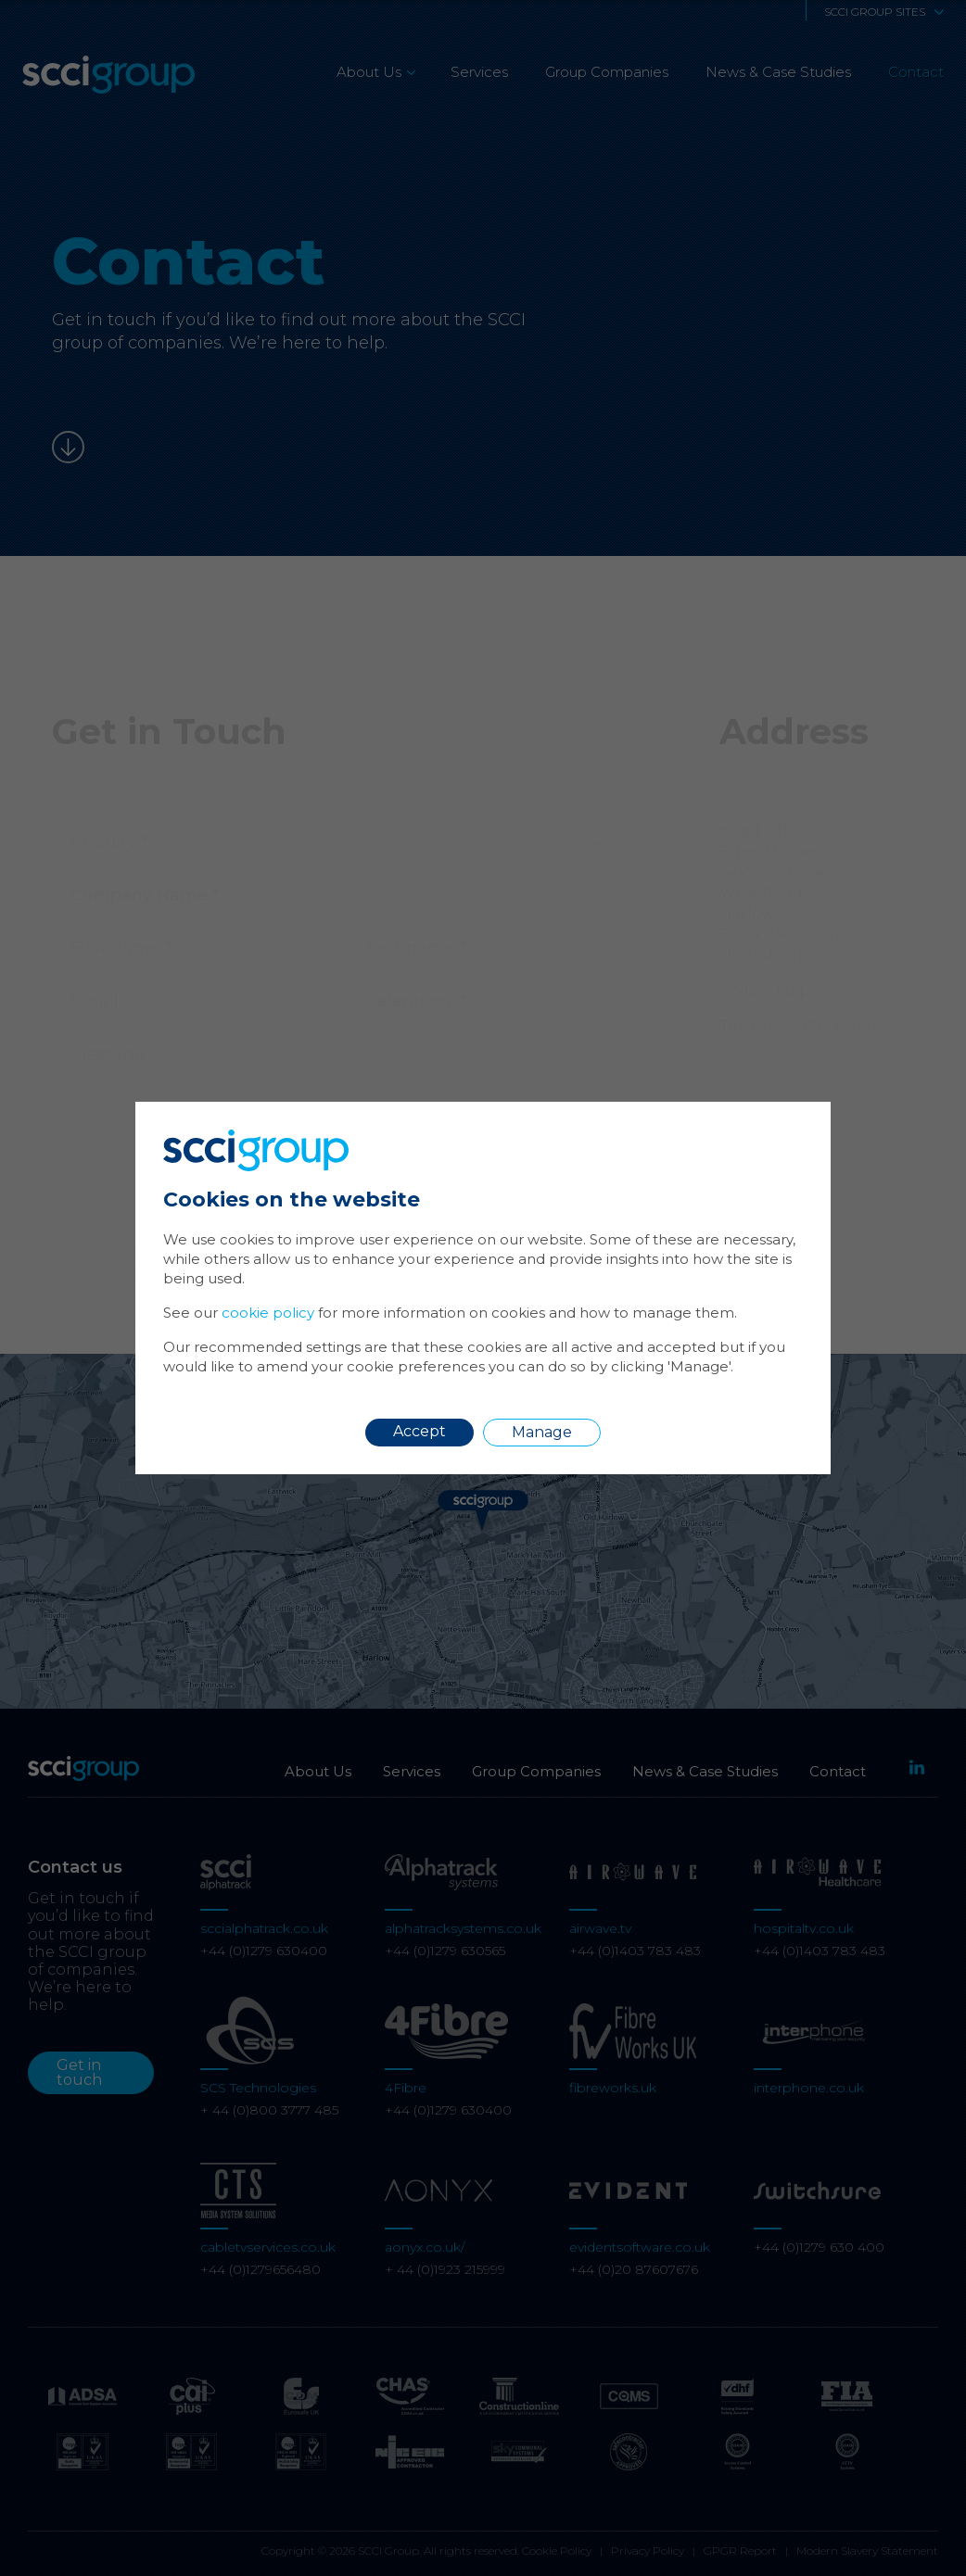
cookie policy (268, 1312)
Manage (542, 1432)
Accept (419, 1431)
